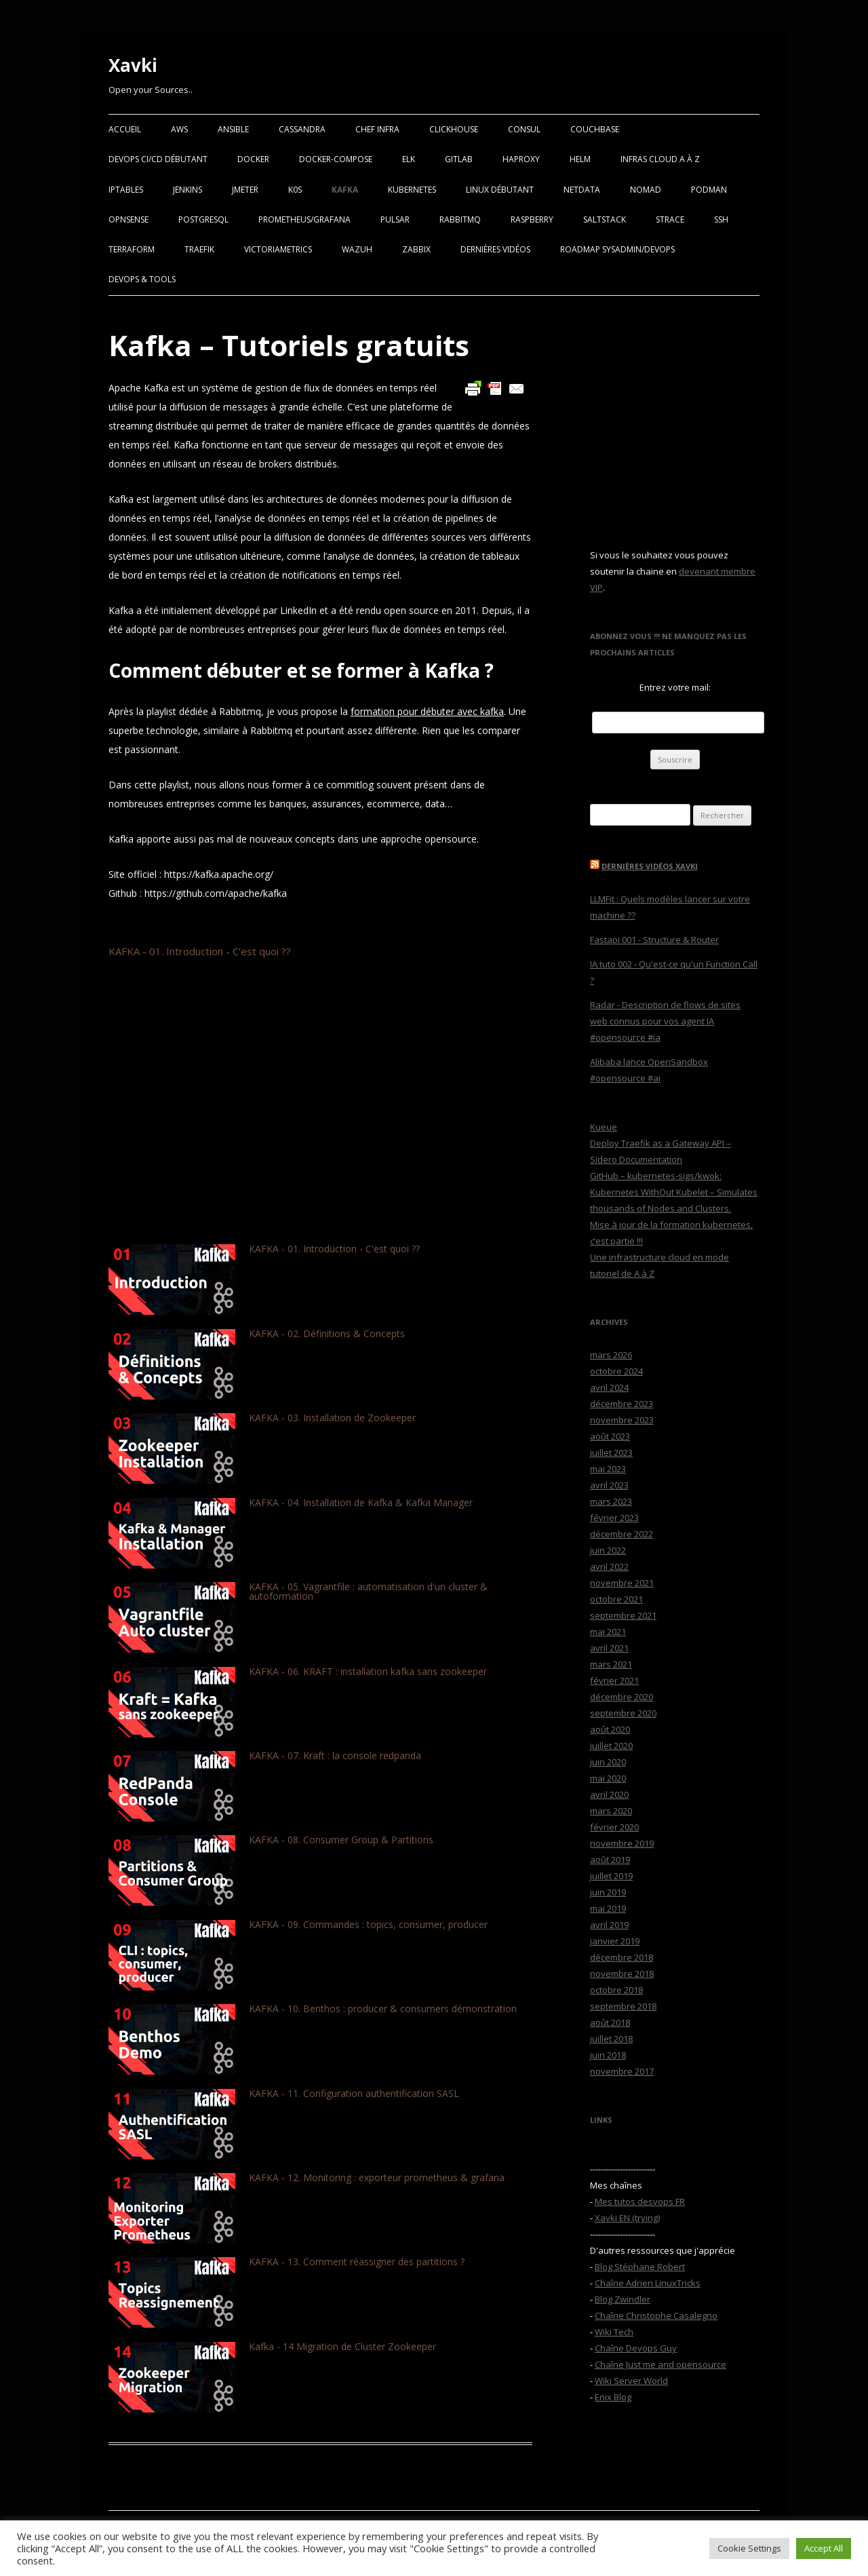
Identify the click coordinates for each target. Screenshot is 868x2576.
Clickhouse (453, 129)
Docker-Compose (335, 159)
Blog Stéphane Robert (640, 2267)
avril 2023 (609, 1485)
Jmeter (245, 189)
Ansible (233, 129)
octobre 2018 (616, 1990)
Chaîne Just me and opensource (660, 2364)
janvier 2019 (614, 1941)
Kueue (603, 1127)
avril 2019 (609, 1925)
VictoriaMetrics (278, 249)
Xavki (132, 65)
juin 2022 (608, 1550)
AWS (179, 129)
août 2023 (610, 1436)
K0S (295, 189)
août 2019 (610, 1859)
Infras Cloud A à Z (660, 159)
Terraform (131, 249)
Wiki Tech (614, 2332)
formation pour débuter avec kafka (427, 711)
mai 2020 (608, 1778)
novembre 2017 (622, 2071)
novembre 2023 (622, 1420)
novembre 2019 (622, 1843)
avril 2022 (609, 1566)
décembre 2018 (621, 1957)
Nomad (645, 189)
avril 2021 (609, 1648)
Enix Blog (613, 2397)
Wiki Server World (631, 2381)
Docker (253, 159)
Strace (670, 219)
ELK (408, 159)
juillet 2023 (611, 1452)
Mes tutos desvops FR (640, 2201)
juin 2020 (608, 1762)
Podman (709, 189)
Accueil (124, 129)
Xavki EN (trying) (627, 2218)
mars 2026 (611, 1355)
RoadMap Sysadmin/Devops (617, 249)
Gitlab (459, 159)
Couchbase (594, 129)
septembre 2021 (623, 1615)
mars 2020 (611, 1811)
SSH (721, 219)
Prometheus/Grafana (304, 219)
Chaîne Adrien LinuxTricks (648, 2283)
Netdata (582, 189)
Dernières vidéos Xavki (649, 866)
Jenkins (187, 189)
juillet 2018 (611, 2039)
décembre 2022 (621, 1534)
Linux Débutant (500, 189)
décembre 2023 (621, 1404)
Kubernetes (412, 189)
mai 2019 (608, 1908)
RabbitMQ (460, 219)
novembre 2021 (622, 1583)
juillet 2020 (611, 1745)
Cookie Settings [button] (749, 2548)
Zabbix (416, 249)
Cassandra (302, 129)
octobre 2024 (616, 1371)
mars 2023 (611, 1501)
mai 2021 (608, 1632)
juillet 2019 (611, 1876)
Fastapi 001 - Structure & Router (654, 940)
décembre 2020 (621, 1697)
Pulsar (395, 219)
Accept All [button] (823, 2548)
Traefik (199, 249)
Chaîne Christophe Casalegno (656, 2315)
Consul (524, 129)
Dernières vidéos (495, 249)
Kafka (345, 189)
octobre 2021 (616, 1599)
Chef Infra (377, 129)
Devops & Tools (142, 279)
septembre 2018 (623, 2006)
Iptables (125, 189)
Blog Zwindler (622, 2299)
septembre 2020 (623, 1713)
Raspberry (532, 219)
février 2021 (614, 1680)
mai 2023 (608, 1469)
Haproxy (521, 159)
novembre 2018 (622, 1973)
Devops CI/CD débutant (158, 159)
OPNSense (128, 219)
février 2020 (614, 1827)
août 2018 (610, 2022)
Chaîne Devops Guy (636, 2348)
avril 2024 (609, 1387)
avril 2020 (609, 1794)
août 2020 (610, 1729)
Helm (580, 159)
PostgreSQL (203, 219)
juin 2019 (608, 1892)
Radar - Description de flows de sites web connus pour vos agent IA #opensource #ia (665, 1021)
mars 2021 (611, 1664)
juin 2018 (608, 2055)
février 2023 (614, 1518)
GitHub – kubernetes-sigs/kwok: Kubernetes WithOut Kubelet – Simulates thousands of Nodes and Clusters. (673, 1192)
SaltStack (604, 219)
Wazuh (357, 249)
